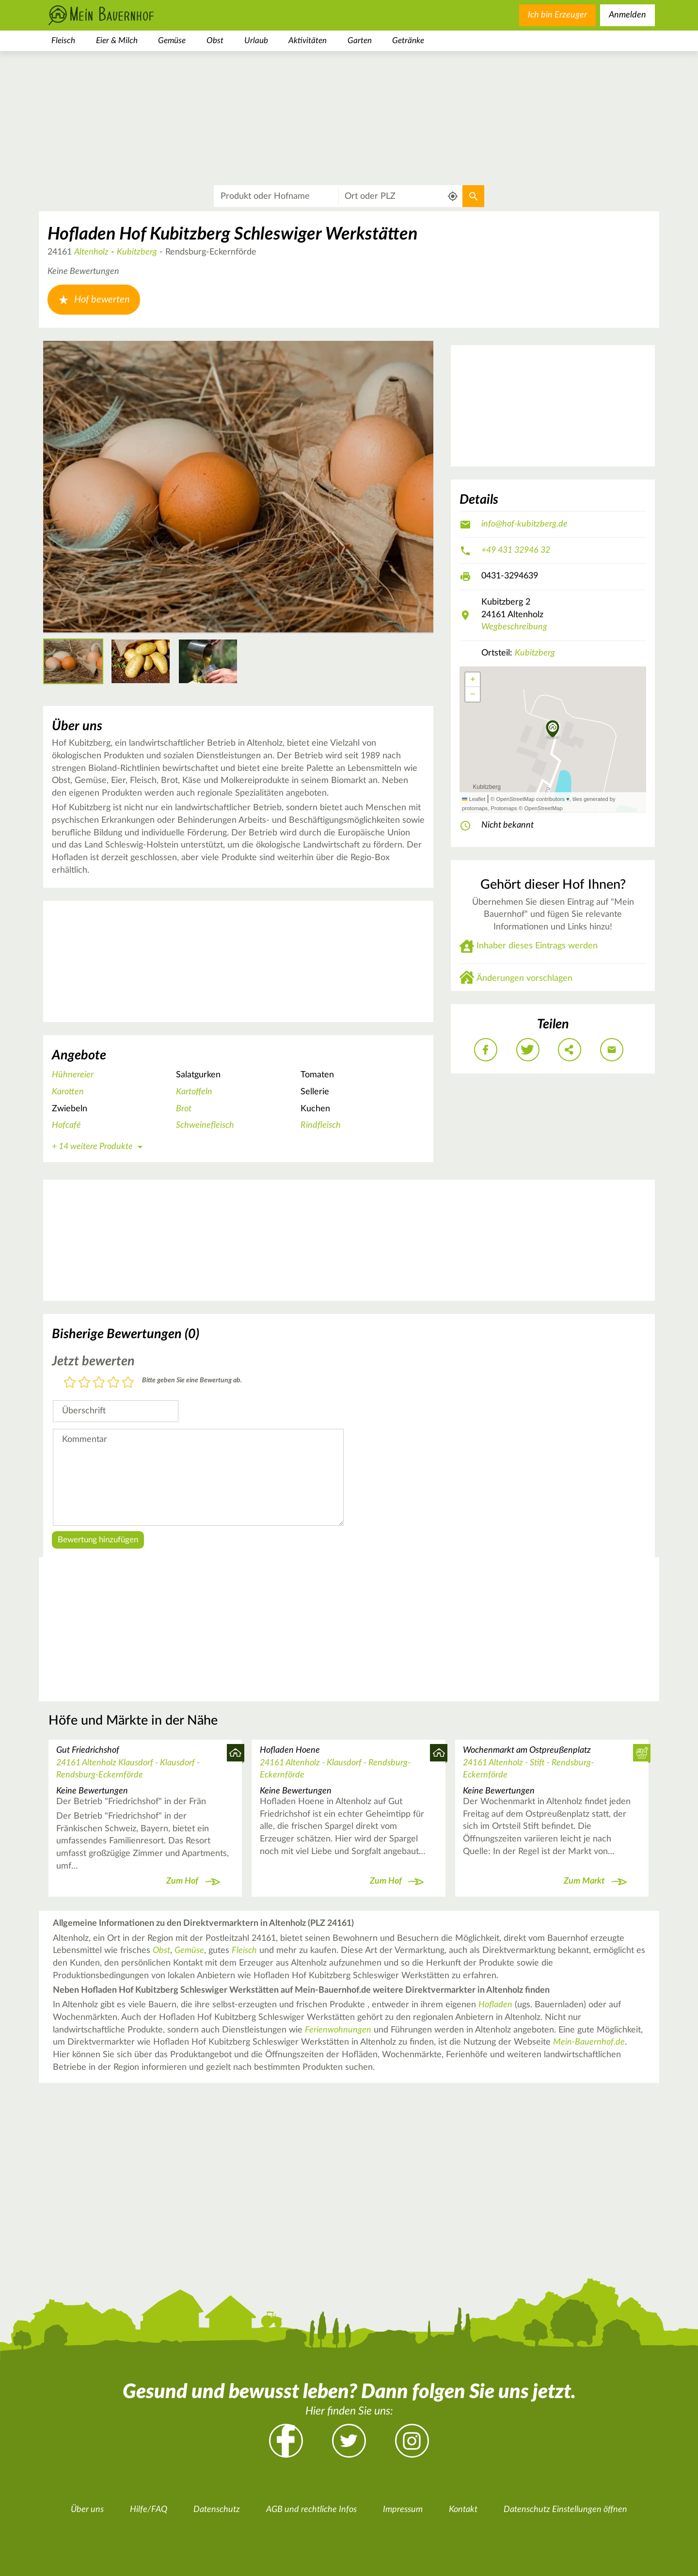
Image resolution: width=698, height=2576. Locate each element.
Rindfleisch (321, 1125)
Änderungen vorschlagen (524, 978)
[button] (552, 729)
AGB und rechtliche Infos (311, 2509)
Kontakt (463, 2509)
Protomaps (504, 808)
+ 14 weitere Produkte (99, 1146)
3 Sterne (99, 1383)
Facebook (285, 2440)
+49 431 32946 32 (515, 550)
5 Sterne (128, 1383)
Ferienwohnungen (338, 2030)
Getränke (408, 40)
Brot (183, 1108)
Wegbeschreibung (514, 627)
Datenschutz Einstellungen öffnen (565, 2509)
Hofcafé (66, 1125)
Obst (214, 40)
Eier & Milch (117, 40)
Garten (360, 40)
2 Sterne (84, 1383)
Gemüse (172, 40)
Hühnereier (73, 1075)
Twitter (349, 2440)
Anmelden (627, 15)
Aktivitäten (307, 40)
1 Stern (70, 1383)
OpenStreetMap (543, 808)
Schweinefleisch (205, 1125)
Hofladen (495, 2004)
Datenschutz (216, 2509)
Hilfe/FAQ (148, 2509)
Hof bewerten (94, 299)
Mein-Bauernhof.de (589, 2042)
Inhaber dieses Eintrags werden (537, 946)
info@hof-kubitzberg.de (524, 524)
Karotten (68, 1092)
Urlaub (256, 40)
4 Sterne (113, 1383)
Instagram (412, 2440)
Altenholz (91, 252)
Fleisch (63, 40)
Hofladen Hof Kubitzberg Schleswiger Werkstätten (232, 234)
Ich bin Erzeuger (557, 15)
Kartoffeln (194, 1092)
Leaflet (473, 799)
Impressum (403, 2509)
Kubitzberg (137, 252)
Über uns (87, 2509)
